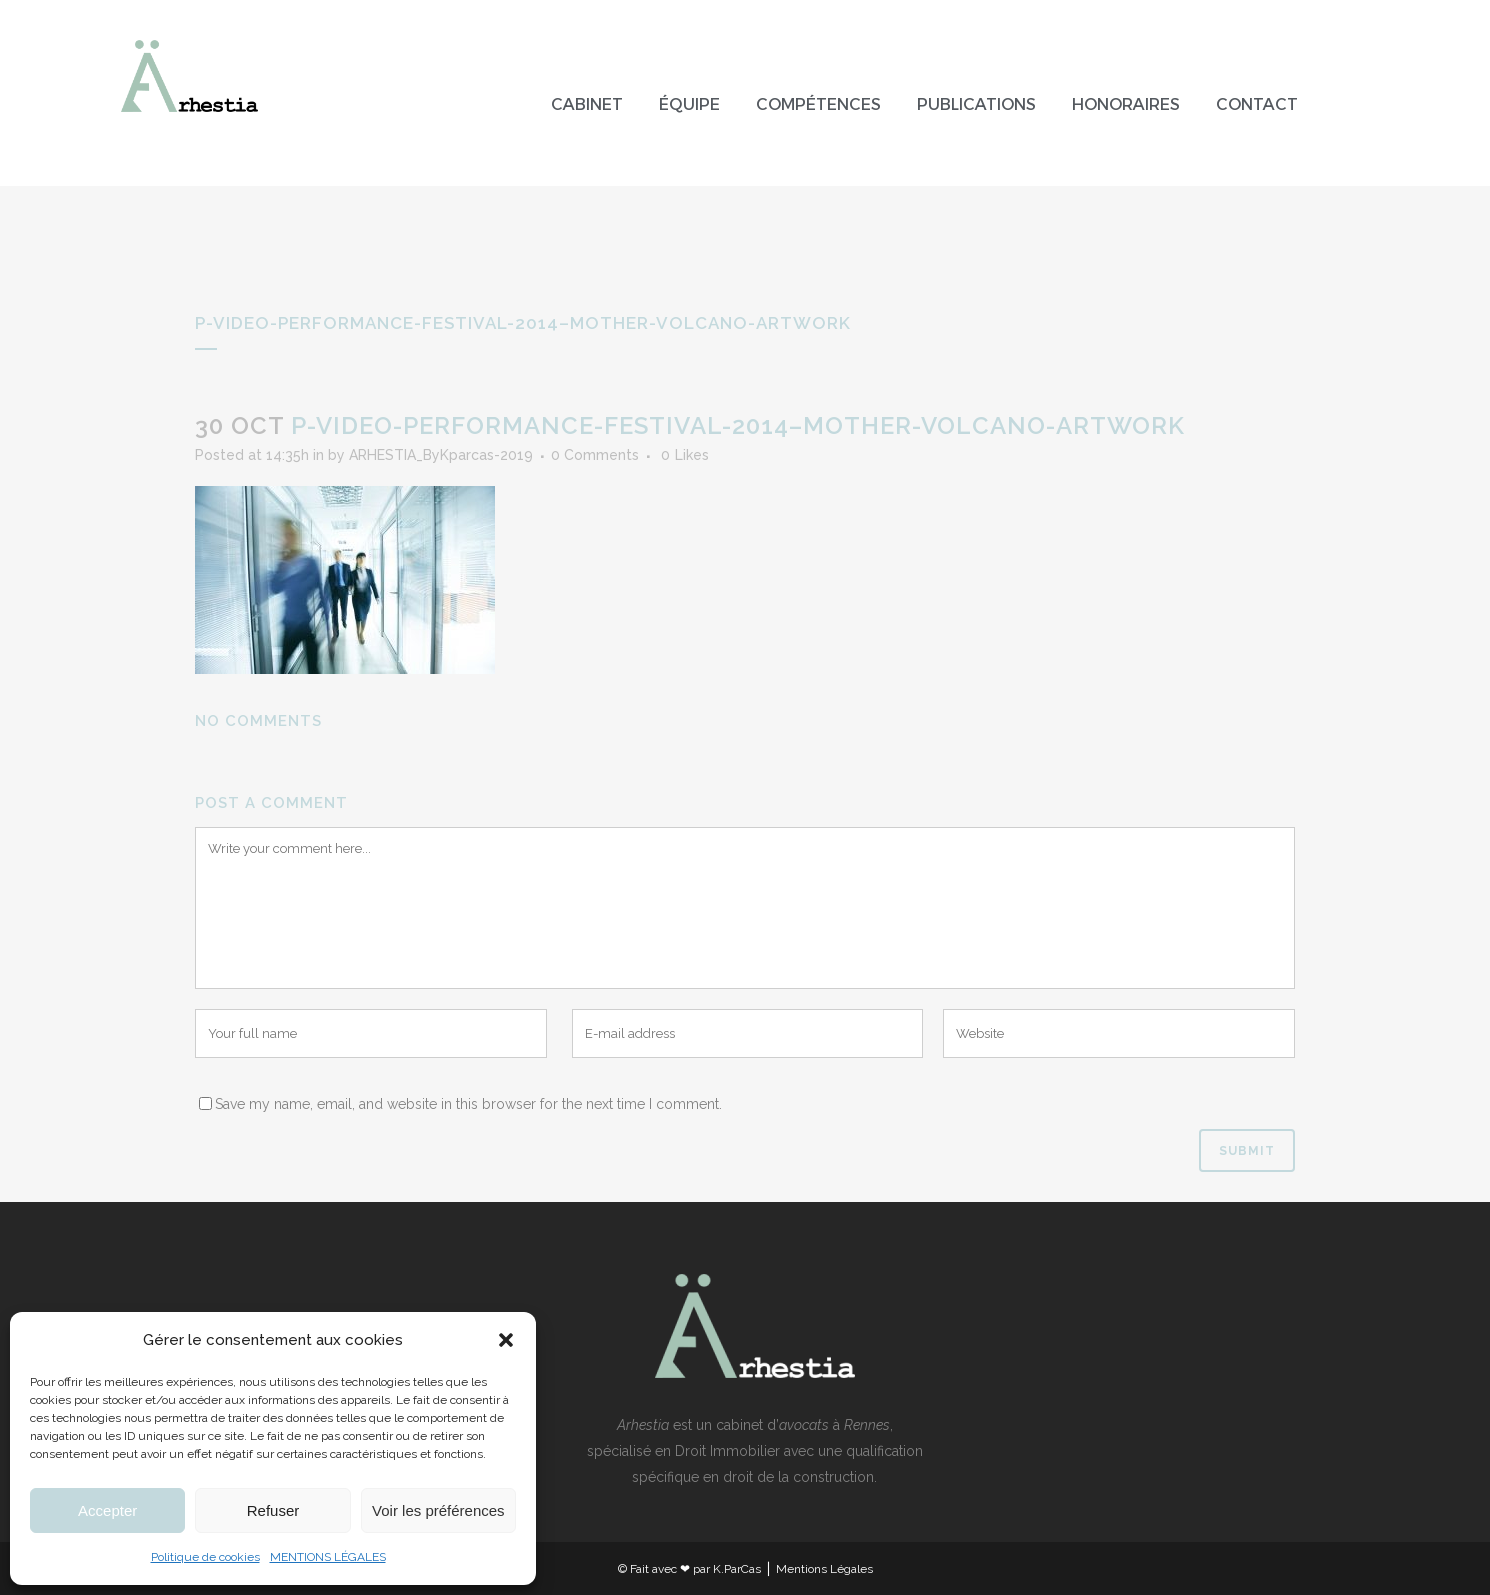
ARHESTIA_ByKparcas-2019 (441, 455)
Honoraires (1126, 104)
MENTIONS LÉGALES (328, 1557)
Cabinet (587, 104)
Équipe (689, 104)
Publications (976, 104)
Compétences (818, 104)
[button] (506, 1340)
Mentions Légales (824, 1569)
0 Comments (595, 455)
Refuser (273, 1510)
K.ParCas (737, 1569)
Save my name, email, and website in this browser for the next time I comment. (468, 1104)
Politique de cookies (205, 1557)
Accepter (107, 1510)
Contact (1257, 104)
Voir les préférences (438, 1510)
